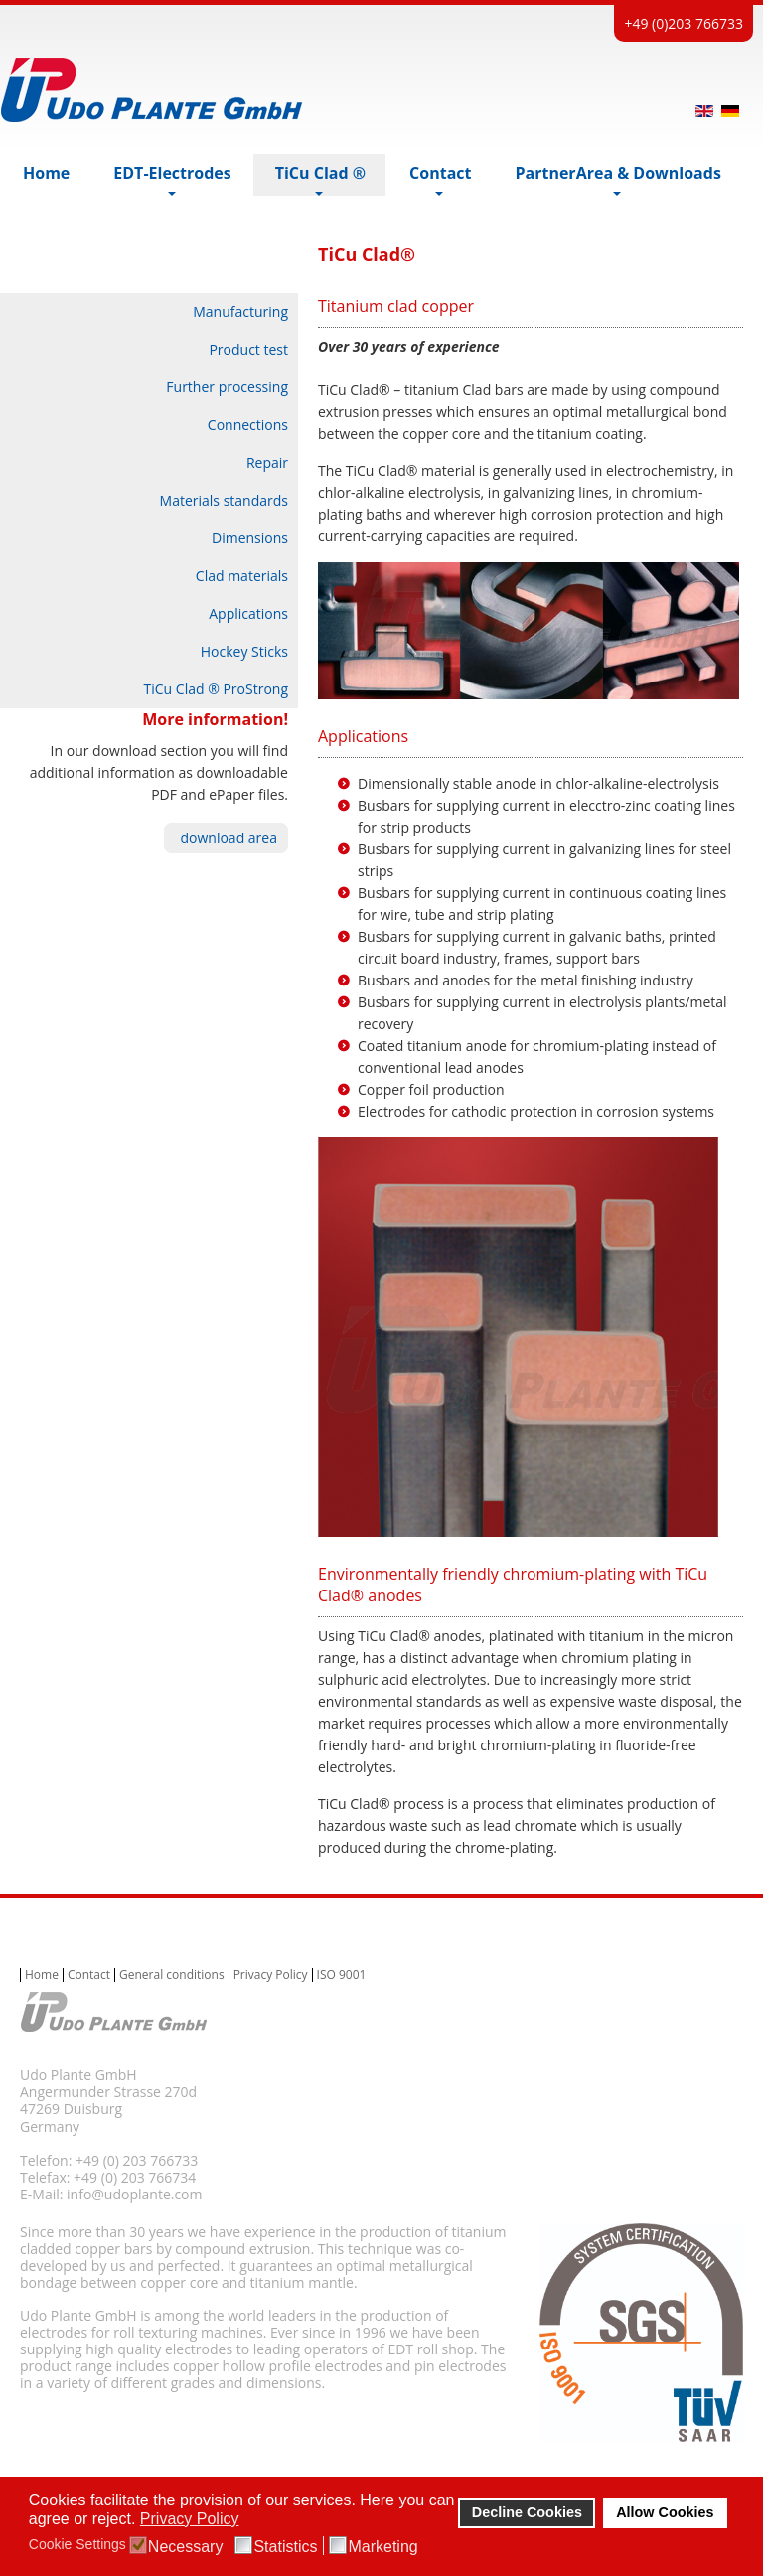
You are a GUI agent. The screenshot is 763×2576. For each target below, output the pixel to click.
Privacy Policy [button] (189, 2518)
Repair (267, 462)
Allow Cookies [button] (664, 2512)
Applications (248, 613)
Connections (248, 424)
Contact (89, 1975)
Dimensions (250, 538)
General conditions (172, 1975)
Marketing (382, 2547)
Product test (248, 349)
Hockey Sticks (244, 651)
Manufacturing (240, 311)
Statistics (285, 2547)
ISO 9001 (342, 1975)
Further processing (227, 387)
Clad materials (242, 575)
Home (42, 1975)
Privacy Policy (270, 1975)
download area (228, 838)
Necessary (186, 2547)
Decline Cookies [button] (527, 2512)
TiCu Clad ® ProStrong (216, 689)
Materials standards (224, 500)
